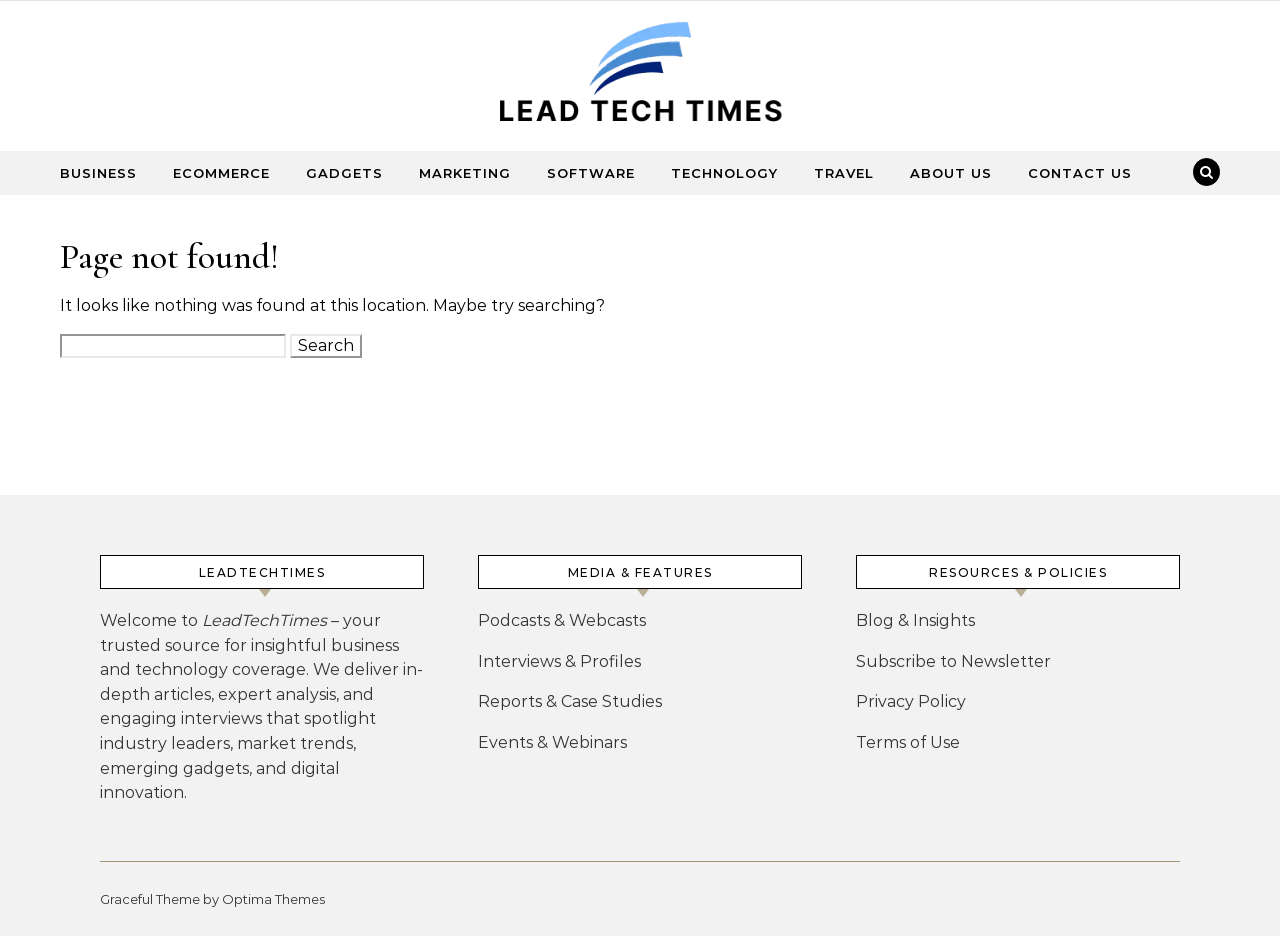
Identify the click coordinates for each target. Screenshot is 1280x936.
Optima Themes (273, 899)
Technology (724, 173)
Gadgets (344, 173)
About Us (951, 173)
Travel (844, 173)
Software (591, 173)
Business (98, 173)
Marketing (465, 173)
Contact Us (1080, 173)
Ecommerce (221, 173)
